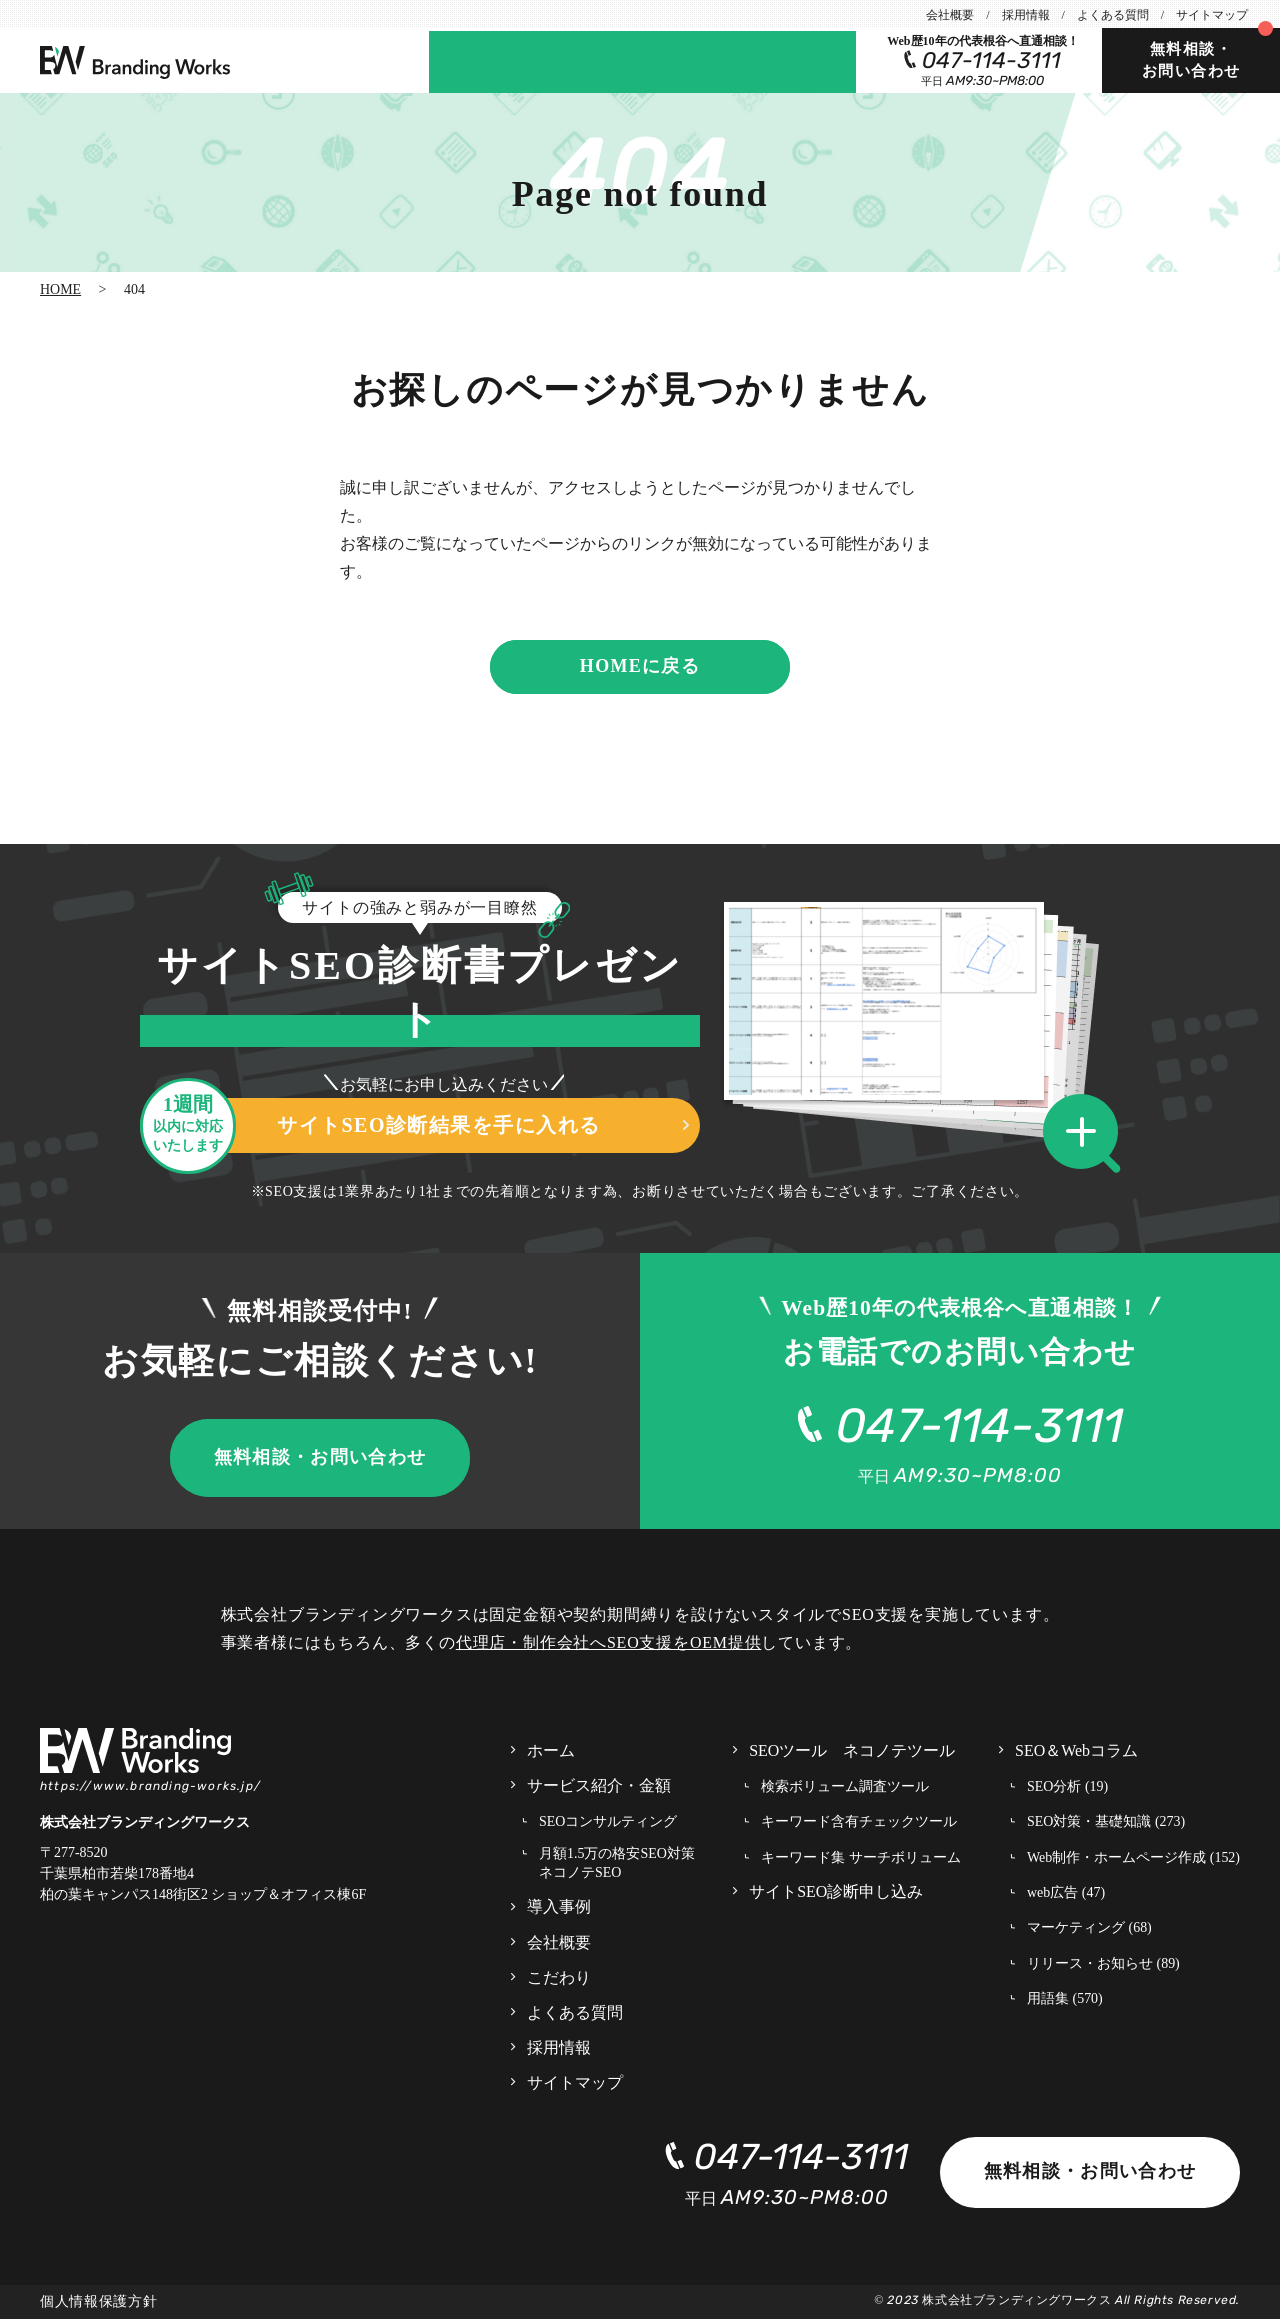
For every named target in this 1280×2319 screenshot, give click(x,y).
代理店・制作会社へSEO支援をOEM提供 (609, 1642)
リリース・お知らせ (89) (1103, 1963)
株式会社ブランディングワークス (1016, 2300)
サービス (468, 60)
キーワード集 (861, 1858)
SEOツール (808, 60)
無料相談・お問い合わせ (1191, 60)
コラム (716, 60)
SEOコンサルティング (608, 1821)
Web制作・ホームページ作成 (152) (1133, 1857)
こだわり (559, 1977)
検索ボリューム (845, 1787)
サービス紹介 (599, 1786)
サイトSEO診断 (620, 60)
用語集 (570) (1065, 1998)
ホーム (551, 1750)
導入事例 (559, 1906)
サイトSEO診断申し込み (836, 1891)
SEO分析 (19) (1067, 1786)
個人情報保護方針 (99, 2301)
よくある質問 (1113, 15)
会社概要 (950, 15)
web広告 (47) (1066, 1892)
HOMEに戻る (640, 666)
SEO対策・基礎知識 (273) (1106, 1821)
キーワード (859, 1822)
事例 (533, 60)
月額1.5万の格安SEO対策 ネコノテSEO (617, 1863)
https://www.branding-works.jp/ (150, 1786)
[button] (1087, 1134)
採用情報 (1026, 15)
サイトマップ (1212, 15)
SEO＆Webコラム (1076, 1750)
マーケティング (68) (1089, 1927)
